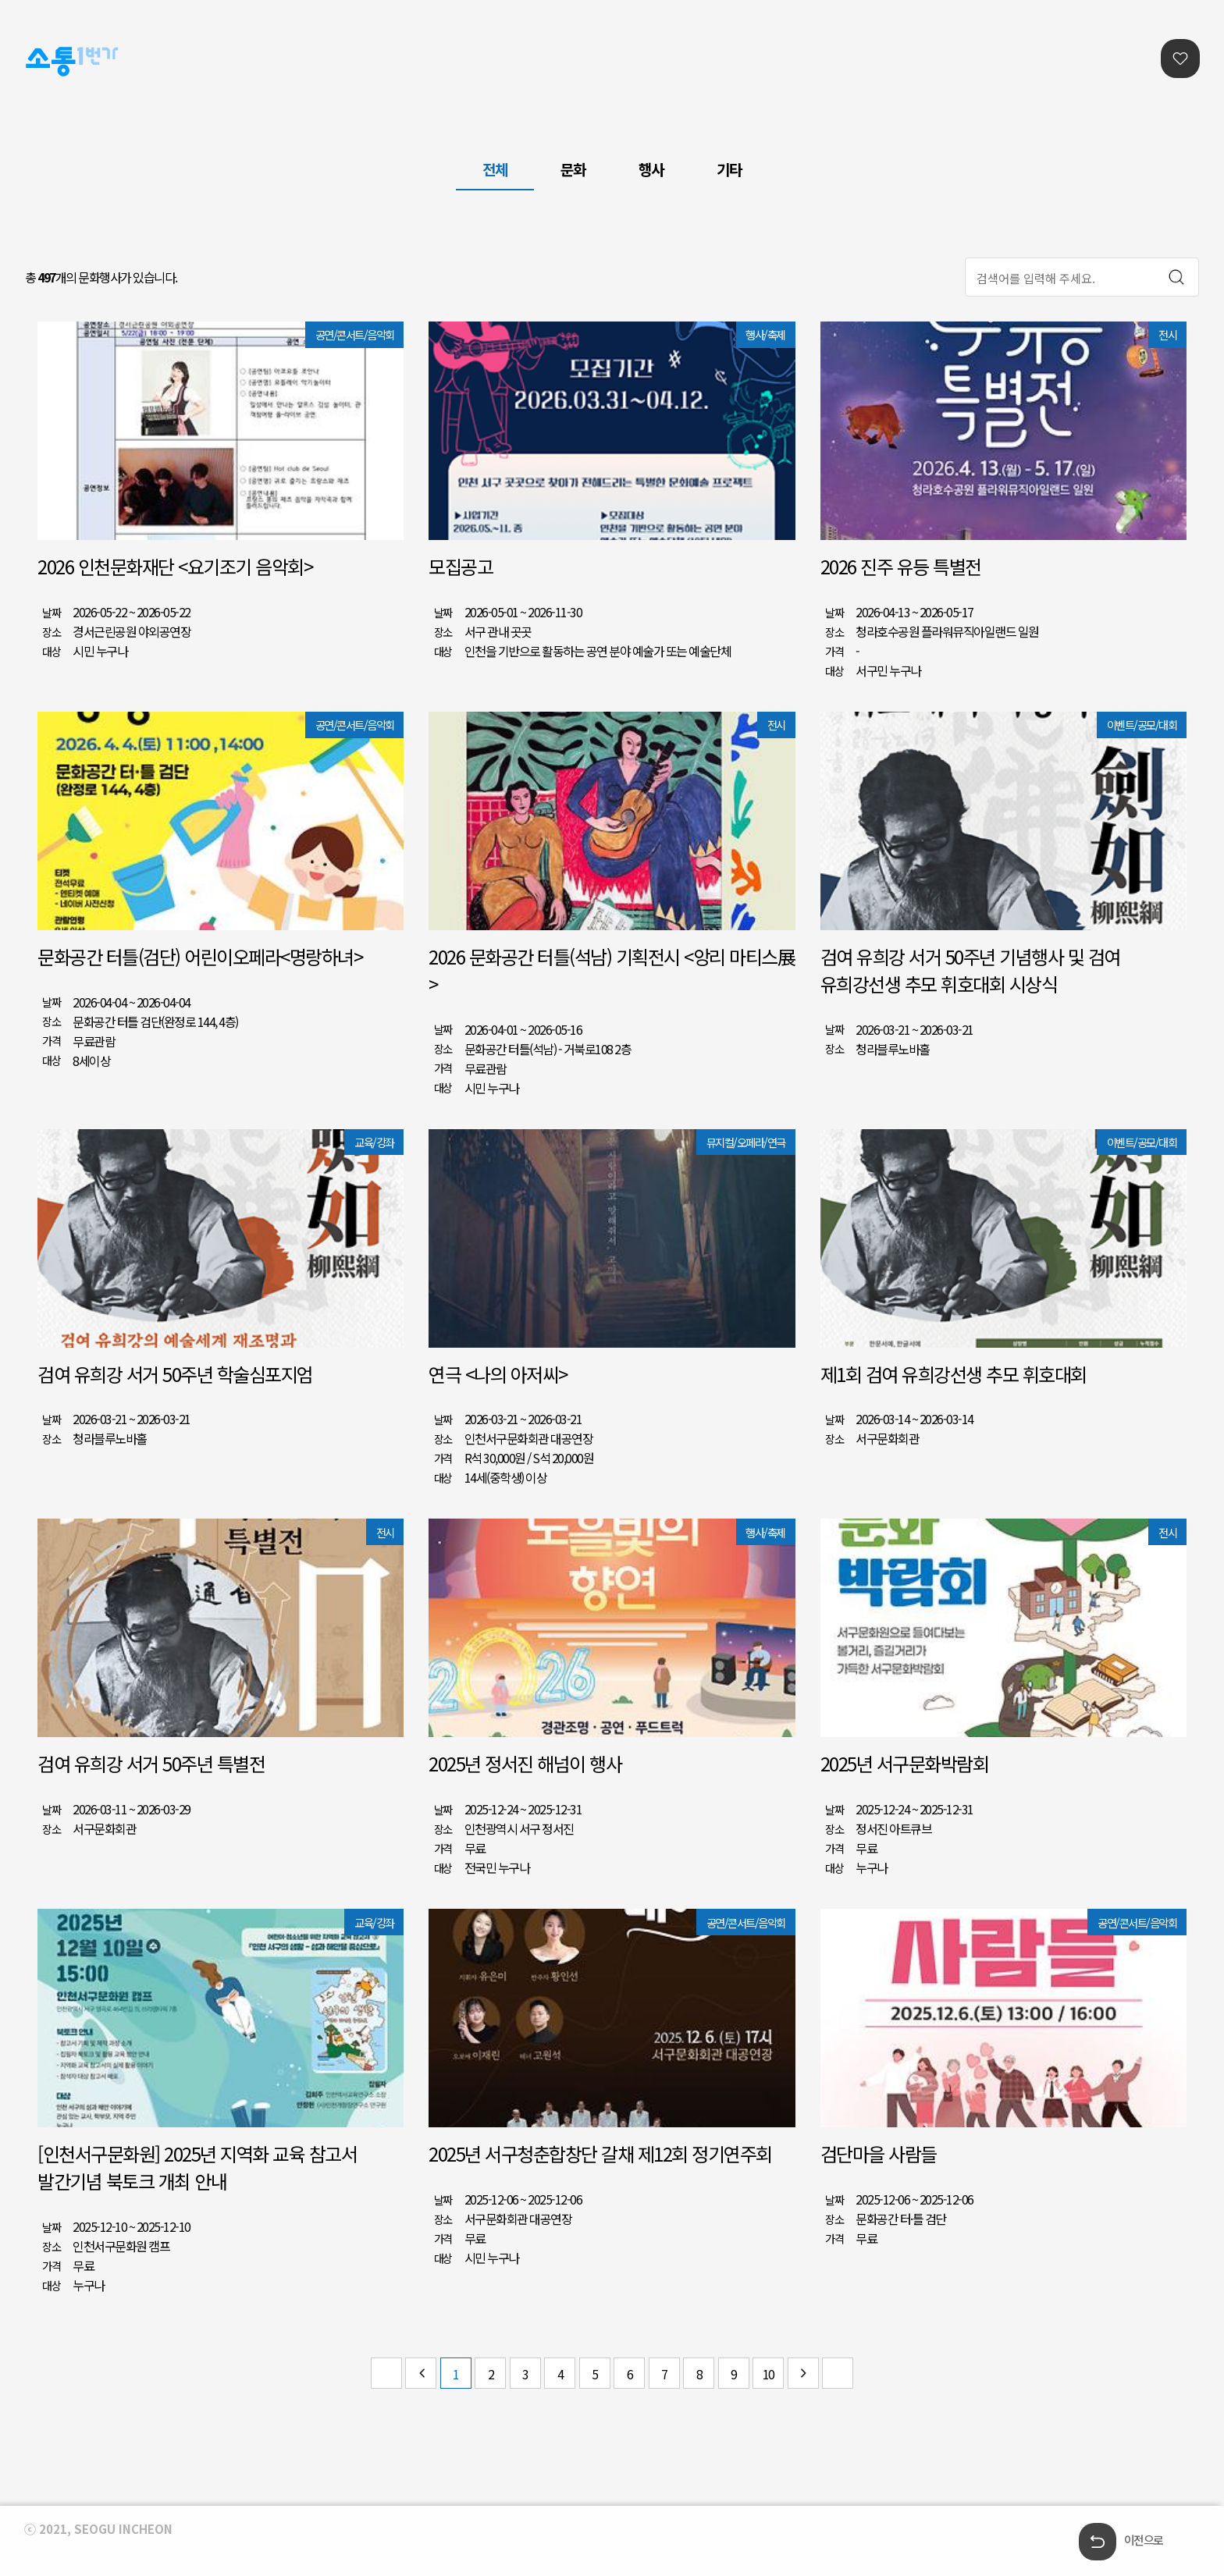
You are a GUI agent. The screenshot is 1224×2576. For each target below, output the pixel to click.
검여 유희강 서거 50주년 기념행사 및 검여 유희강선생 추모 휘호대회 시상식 (970, 970)
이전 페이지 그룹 (420, 2373)
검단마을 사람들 (878, 2153)
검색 (1176, 277)
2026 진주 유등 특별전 (900, 566)
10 (768, 2374)
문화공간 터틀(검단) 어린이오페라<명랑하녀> (199, 956)
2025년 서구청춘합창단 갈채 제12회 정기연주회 (600, 2153)
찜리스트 (1180, 58)
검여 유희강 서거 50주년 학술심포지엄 (175, 1373)
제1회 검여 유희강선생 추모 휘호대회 (953, 1373)
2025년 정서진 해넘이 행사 (525, 1763)
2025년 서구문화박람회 (904, 1763)
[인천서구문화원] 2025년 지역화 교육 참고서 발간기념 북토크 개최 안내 (197, 2167)
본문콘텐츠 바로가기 (48, 0)
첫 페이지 (386, 2373)
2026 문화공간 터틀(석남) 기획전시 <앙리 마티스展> (612, 970)
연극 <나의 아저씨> (498, 1373)
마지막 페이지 (837, 2373)
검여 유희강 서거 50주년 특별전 (151, 1763)
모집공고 (461, 566)
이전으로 (1143, 2540)
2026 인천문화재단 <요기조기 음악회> (174, 566)
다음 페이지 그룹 (803, 2373)
